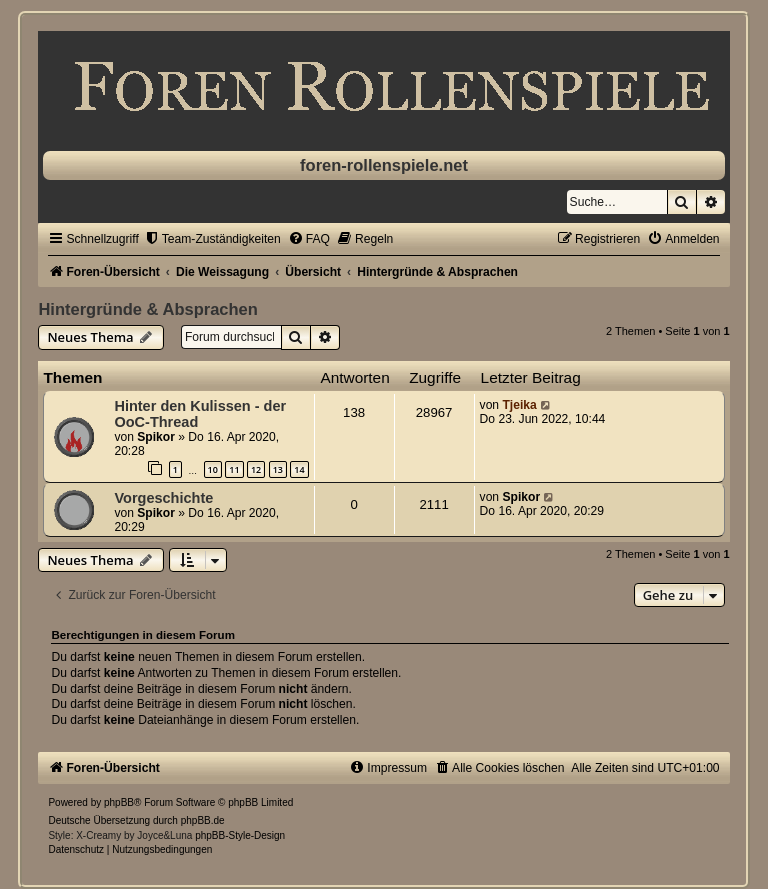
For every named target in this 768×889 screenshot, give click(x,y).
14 (299, 469)
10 (213, 469)
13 (278, 469)
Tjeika (519, 405)
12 (256, 469)
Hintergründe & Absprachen (147, 309)
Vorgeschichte (163, 498)
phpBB (119, 802)
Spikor (156, 437)
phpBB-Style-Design (240, 835)
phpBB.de (203, 820)
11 (234, 469)
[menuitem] (212, 239)
